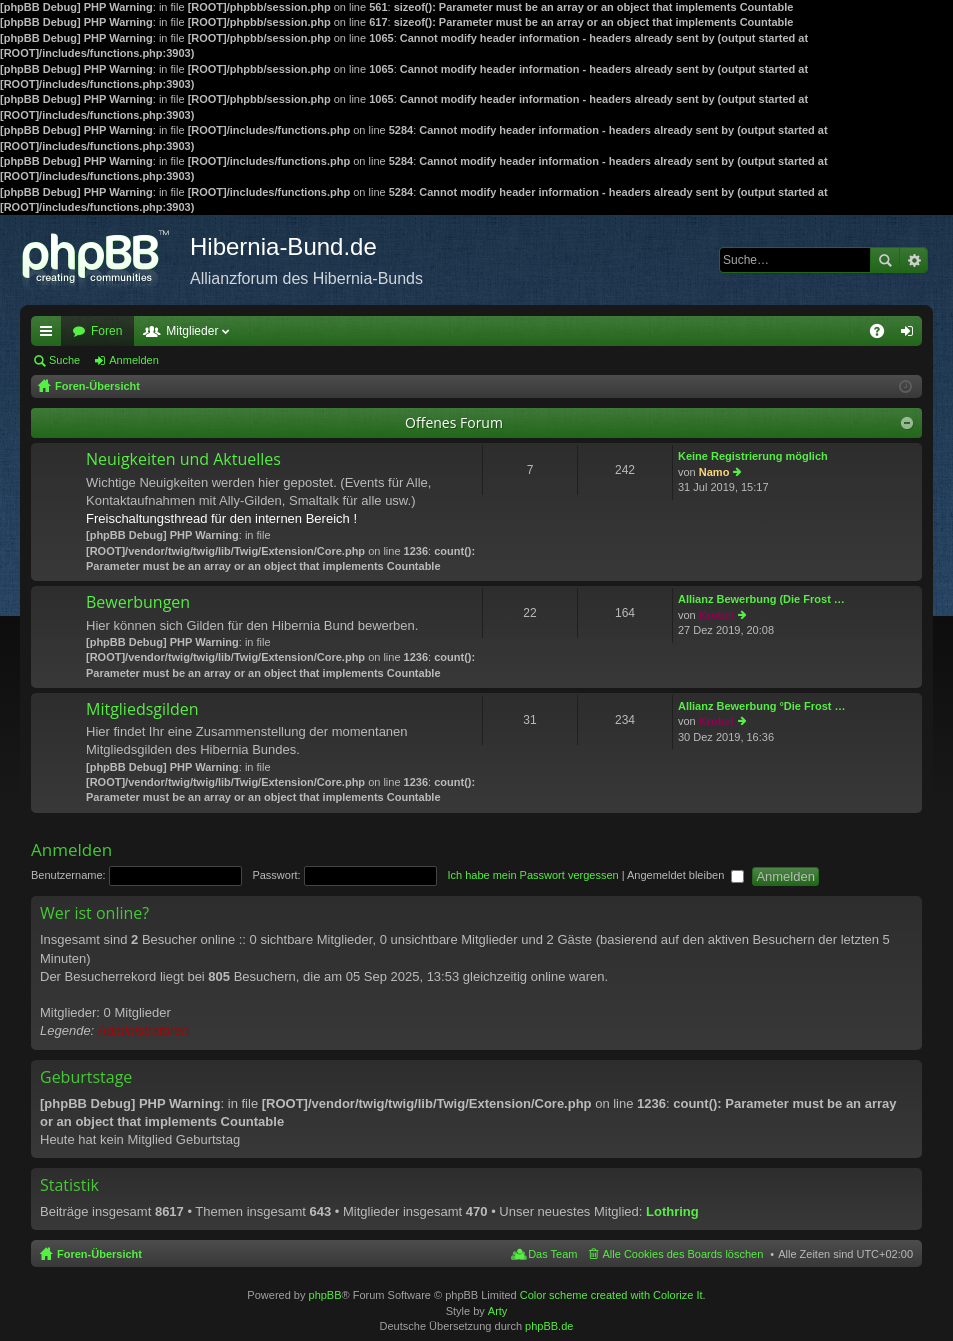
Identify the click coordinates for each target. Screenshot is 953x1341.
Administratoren (143, 1030)
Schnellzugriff (50, 335)
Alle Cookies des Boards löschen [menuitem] (683, 1254)
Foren (106, 331)
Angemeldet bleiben (685, 875)
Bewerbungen (138, 603)
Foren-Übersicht (99, 1254)
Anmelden (134, 360)
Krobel (716, 615)
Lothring (672, 1211)
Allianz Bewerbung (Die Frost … (761, 599)
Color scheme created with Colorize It (611, 1295)
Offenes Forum (454, 422)
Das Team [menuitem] (552, 1254)
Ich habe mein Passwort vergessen (532, 875)
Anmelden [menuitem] (911, 335)
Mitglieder (192, 331)
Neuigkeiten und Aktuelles (183, 460)
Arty (498, 1311)
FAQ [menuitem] (883, 335)
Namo (714, 472)
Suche (885, 260)
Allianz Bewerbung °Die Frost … (762, 706)
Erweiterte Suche (913, 260)
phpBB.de (549, 1326)
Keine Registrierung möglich (753, 456)
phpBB (325, 1295)
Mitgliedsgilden (142, 710)
